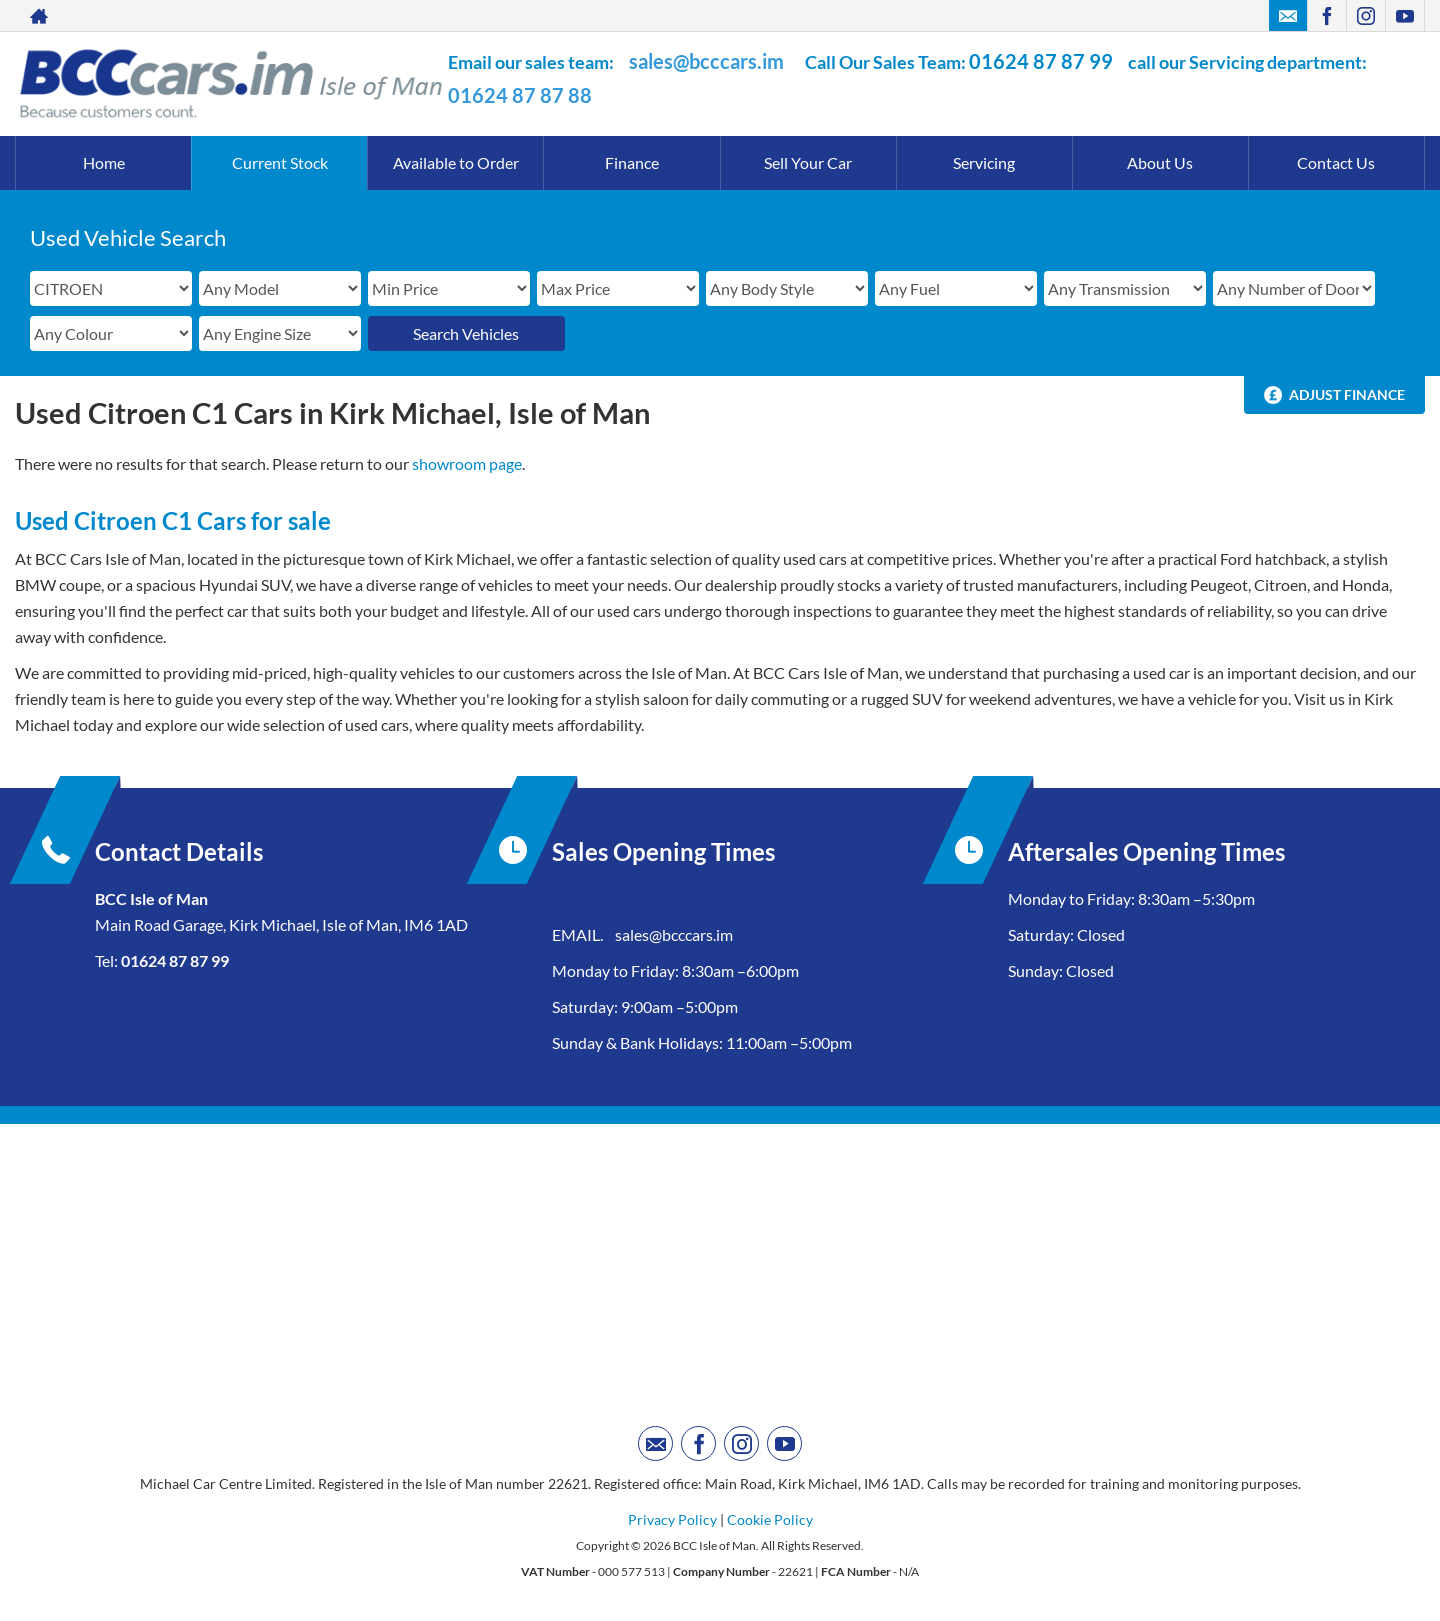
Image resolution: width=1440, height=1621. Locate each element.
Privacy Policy (672, 1519)
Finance (632, 162)
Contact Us (1336, 162)
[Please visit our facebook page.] (1326, 16)
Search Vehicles (466, 333)
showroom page (467, 463)
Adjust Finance (1347, 394)
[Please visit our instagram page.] (1365, 16)
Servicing (984, 162)
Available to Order (456, 162)
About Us (1160, 162)
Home (104, 162)
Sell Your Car (808, 162)
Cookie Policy (770, 1519)
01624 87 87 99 (1041, 61)
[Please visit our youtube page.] (1404, 16)
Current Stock (280, 162)
